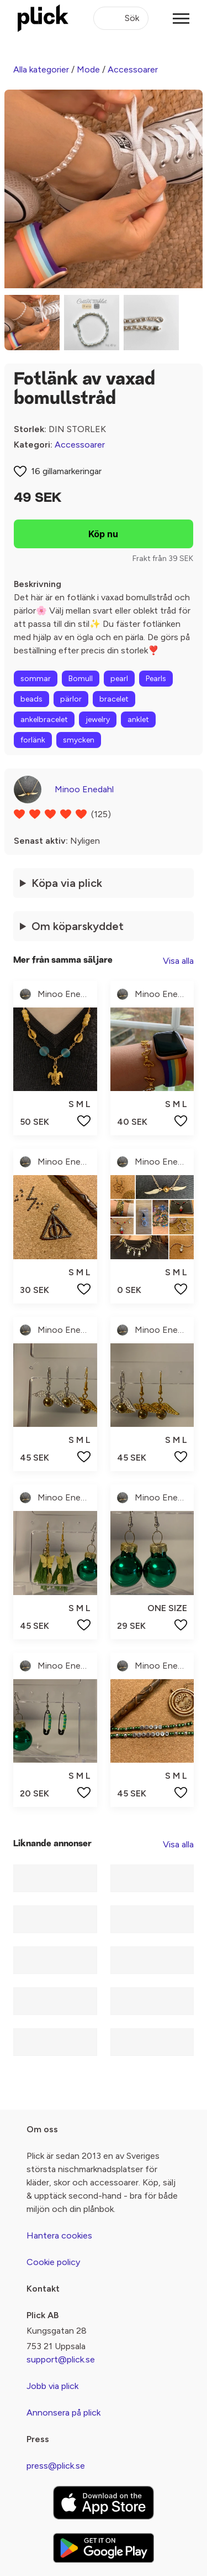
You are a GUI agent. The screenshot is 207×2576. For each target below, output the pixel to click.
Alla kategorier (41, 69)
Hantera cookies (59, 2235)
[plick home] (43, 18)
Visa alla (178, 960)
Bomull (80, 678)
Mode (88, 69)
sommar (35, 678)
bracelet (114, 699)
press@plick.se (55, 2465)
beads (31, 699)
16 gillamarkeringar (66, 471)
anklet (138, 719)
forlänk (32, 740)
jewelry (98, 719)
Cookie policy (53, 2262)
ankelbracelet (44, 719)
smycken (78, 740)
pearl (119, 678)
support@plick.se (60, 2359)
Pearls (156, 678)
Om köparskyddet (77, 926)
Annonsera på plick (63, 2412)
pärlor (71, 699)
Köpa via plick (66, 883)
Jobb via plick (52, 2386)
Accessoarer (133, 69)
